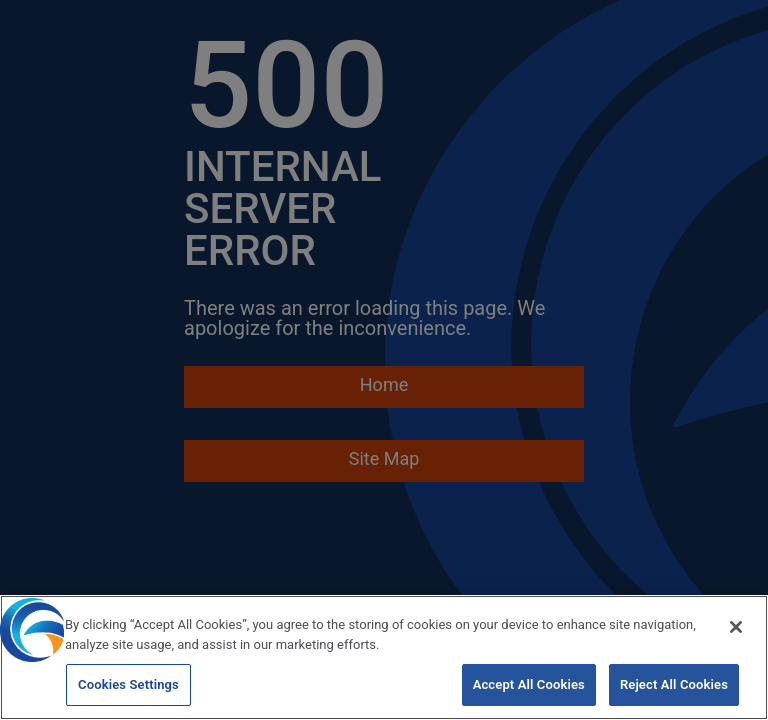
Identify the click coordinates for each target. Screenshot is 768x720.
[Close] (736, 629)
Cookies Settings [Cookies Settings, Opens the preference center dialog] (128, 686)
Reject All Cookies (674, 686)
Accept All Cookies (529, 686)
